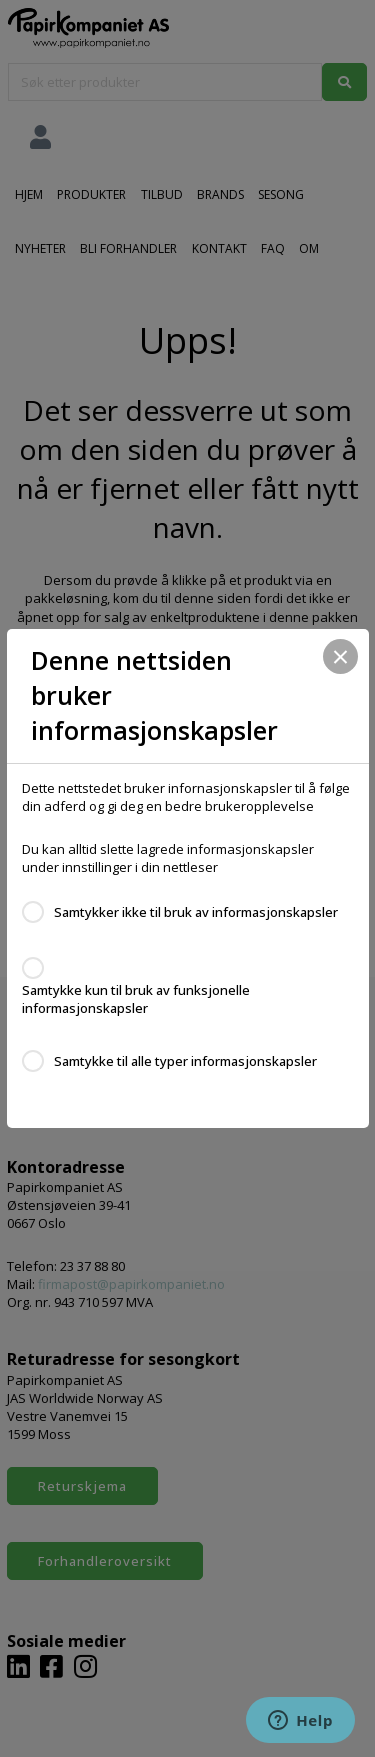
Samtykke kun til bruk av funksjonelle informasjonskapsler (136, 999)
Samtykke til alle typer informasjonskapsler (185, 1061)
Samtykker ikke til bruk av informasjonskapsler (196, 912)
